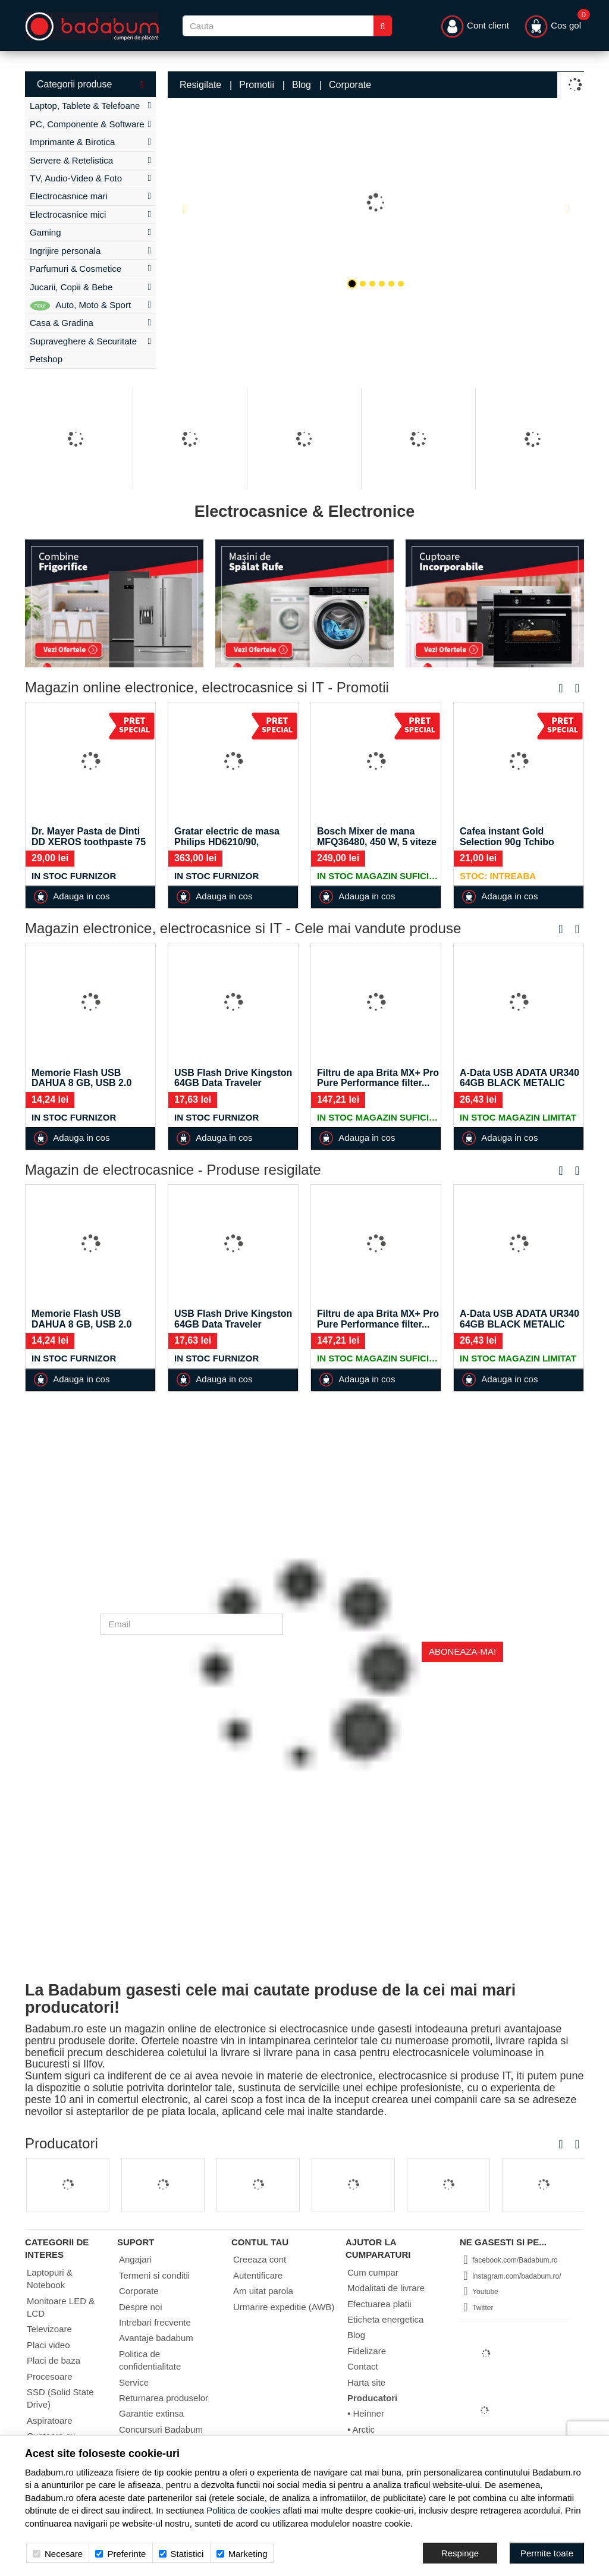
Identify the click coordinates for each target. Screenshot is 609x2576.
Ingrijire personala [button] (90, 251)
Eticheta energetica (385, 2319)
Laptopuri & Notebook (50, 2278)
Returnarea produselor (163, 2398)
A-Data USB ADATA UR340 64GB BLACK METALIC (519, 1078)
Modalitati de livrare (386, 2288)
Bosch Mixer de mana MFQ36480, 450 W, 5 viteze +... (377, 841)
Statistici (181, 2554)
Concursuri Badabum (161, 2429)
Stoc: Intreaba (498, 876)
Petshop (46, 359)
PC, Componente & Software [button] (90, 124)
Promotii (256, 85)
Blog (301, 85)
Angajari (135, 2259)
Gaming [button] (90, 232)
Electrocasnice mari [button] (90, 196)
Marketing (242, 2554)
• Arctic (361, 2429)
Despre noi (140, 2307)
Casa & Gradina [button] (90, 323)
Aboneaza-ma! (462, 1651)
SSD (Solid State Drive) (60, 2398)
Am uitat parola (263, 2291)
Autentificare (257, 2275)
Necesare (58, 2554)
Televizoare (49, 2329)
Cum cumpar (372, 2272)
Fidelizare (366, 2351)
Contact (362, 2366)
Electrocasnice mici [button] (90, 214)
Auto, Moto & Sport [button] (90, 305)
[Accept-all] (547, 2553)
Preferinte (120, 2554)
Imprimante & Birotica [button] (90, 142)
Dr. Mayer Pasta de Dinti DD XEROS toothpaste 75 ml (89, 841)
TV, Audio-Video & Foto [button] (90, 178)
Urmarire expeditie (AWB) (283, 2307)
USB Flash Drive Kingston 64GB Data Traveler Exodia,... (233, 1083)
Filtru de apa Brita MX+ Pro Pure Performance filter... (378, 1078)
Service (134, 2382)
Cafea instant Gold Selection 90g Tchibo (507, 836)
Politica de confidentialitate (150, 2360)
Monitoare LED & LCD (61, 2307)
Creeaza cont (259, 2259)
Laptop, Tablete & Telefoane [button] (90, 106)
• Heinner (365, 2413)
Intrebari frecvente (155, 2322)
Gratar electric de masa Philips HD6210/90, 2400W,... (227, 841)
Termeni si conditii (154, 2275)
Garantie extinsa (151, 2413)
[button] (188, 203)
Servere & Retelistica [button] (90, 160)
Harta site (366, 2382)
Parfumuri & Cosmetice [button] (90, 268)
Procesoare (50, 2376)
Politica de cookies (243, 2510)
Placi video (48, 2345)
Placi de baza (53, 2360)
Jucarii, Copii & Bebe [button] (90, 287)
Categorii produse (90, 84)
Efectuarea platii (379, 2304)
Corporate (350, 85)
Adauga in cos (71, 896)
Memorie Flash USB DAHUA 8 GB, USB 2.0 (81, 1078)
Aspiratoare (50, 2420)
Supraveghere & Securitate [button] (90, 341)
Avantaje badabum (156, 2338)
